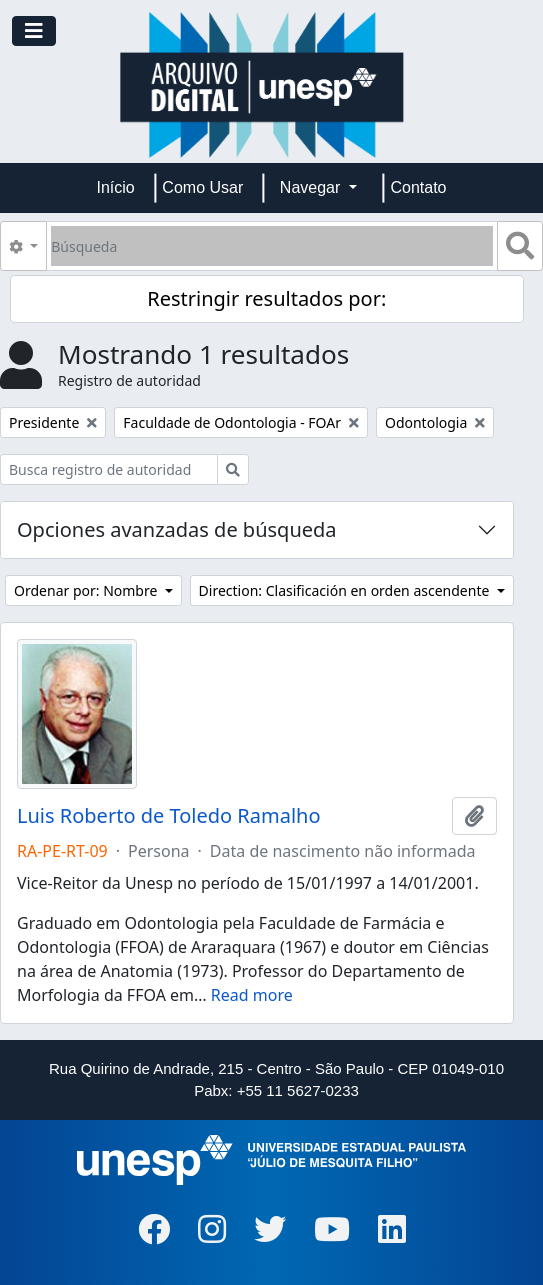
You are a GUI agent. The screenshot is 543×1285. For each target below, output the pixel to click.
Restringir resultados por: (266, 298)
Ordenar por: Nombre (87, 590)
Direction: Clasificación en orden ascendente (346, 590)
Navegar (312, 187)
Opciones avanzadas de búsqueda (177, 529)
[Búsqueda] (272, 246)
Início (116, 187)
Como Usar (202, 187)
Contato (418, 187)
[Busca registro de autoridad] (109, 469)
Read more (252, 995)
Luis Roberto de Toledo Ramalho (169, 816)
